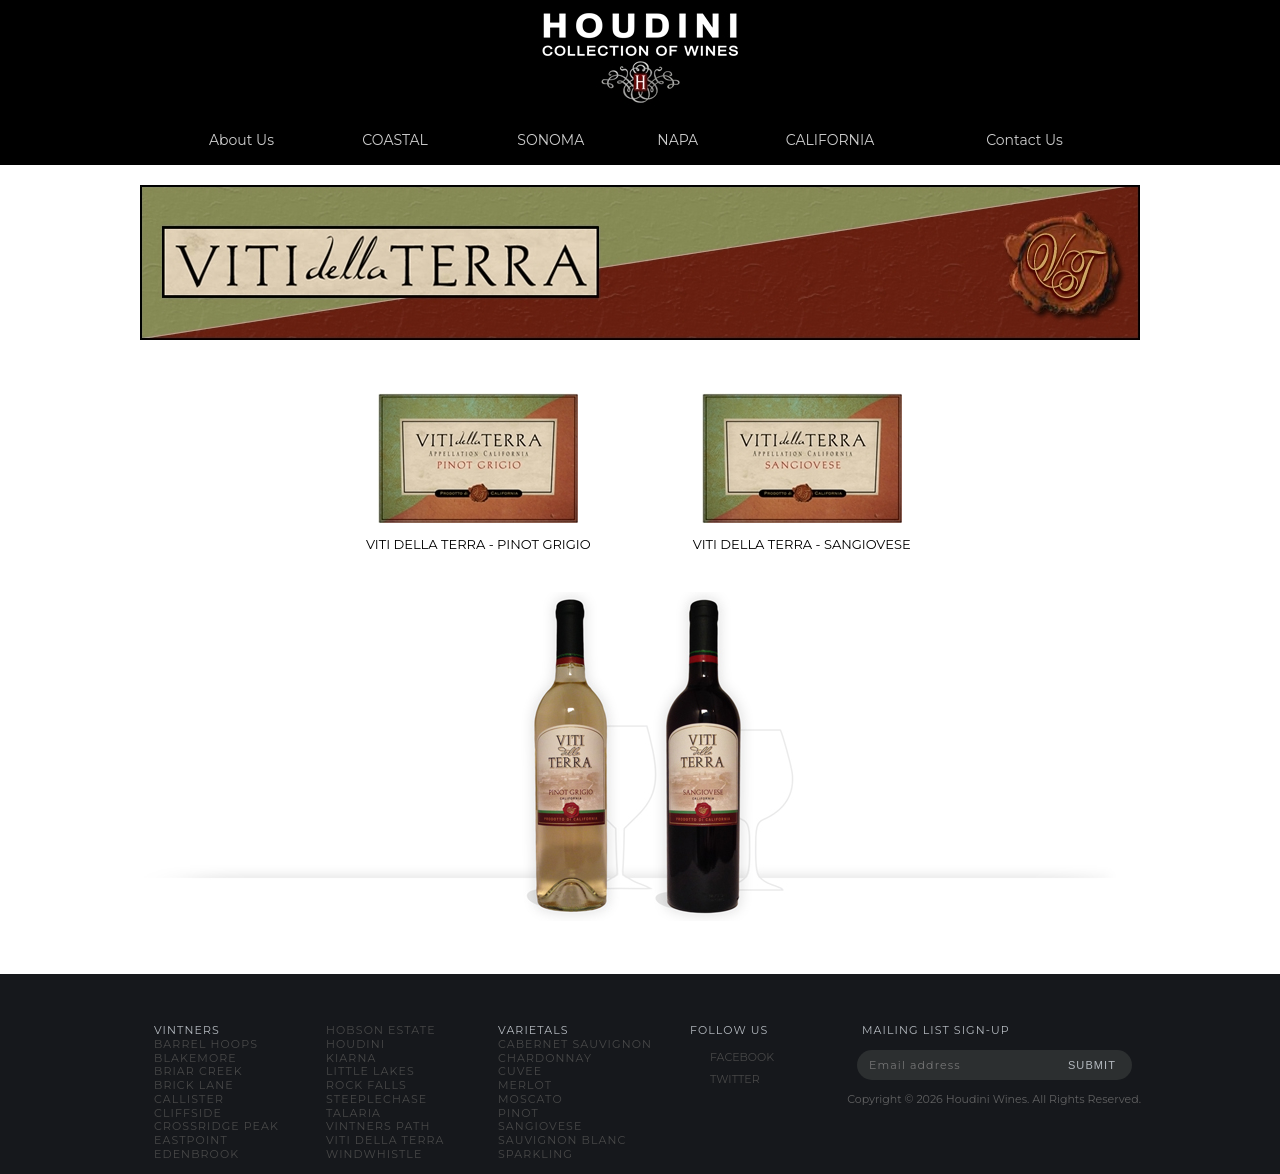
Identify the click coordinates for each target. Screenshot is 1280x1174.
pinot (518, 1113)
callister (189, 1099)
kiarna (351, 1058)
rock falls (366, 1085)
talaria (353, 1113)
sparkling (535, 1154)
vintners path (378, 1126)
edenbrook (196, 1154)
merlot (525, 1085)
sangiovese (540, 1126)
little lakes (370, 1071)
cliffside (188, 1113)
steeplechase (376, 1099)
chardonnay (545, 1058)
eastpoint (191, 1140)
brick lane (194, 1085)
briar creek (198, 1071)
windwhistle (374, 1154)
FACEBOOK (742, 1057)
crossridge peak (216, 1126)
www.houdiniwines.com (639, 57)
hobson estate (381, 1030)
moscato (530, 1099)
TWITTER (735, 1079)
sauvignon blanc (562, 1140)
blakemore (195, 1058)
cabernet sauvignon (575, 1044)
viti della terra (385, 1140)
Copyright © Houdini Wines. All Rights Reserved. (994, 1099)
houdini (355, 1044)
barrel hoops (206, 1044)
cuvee (520, 1071)
